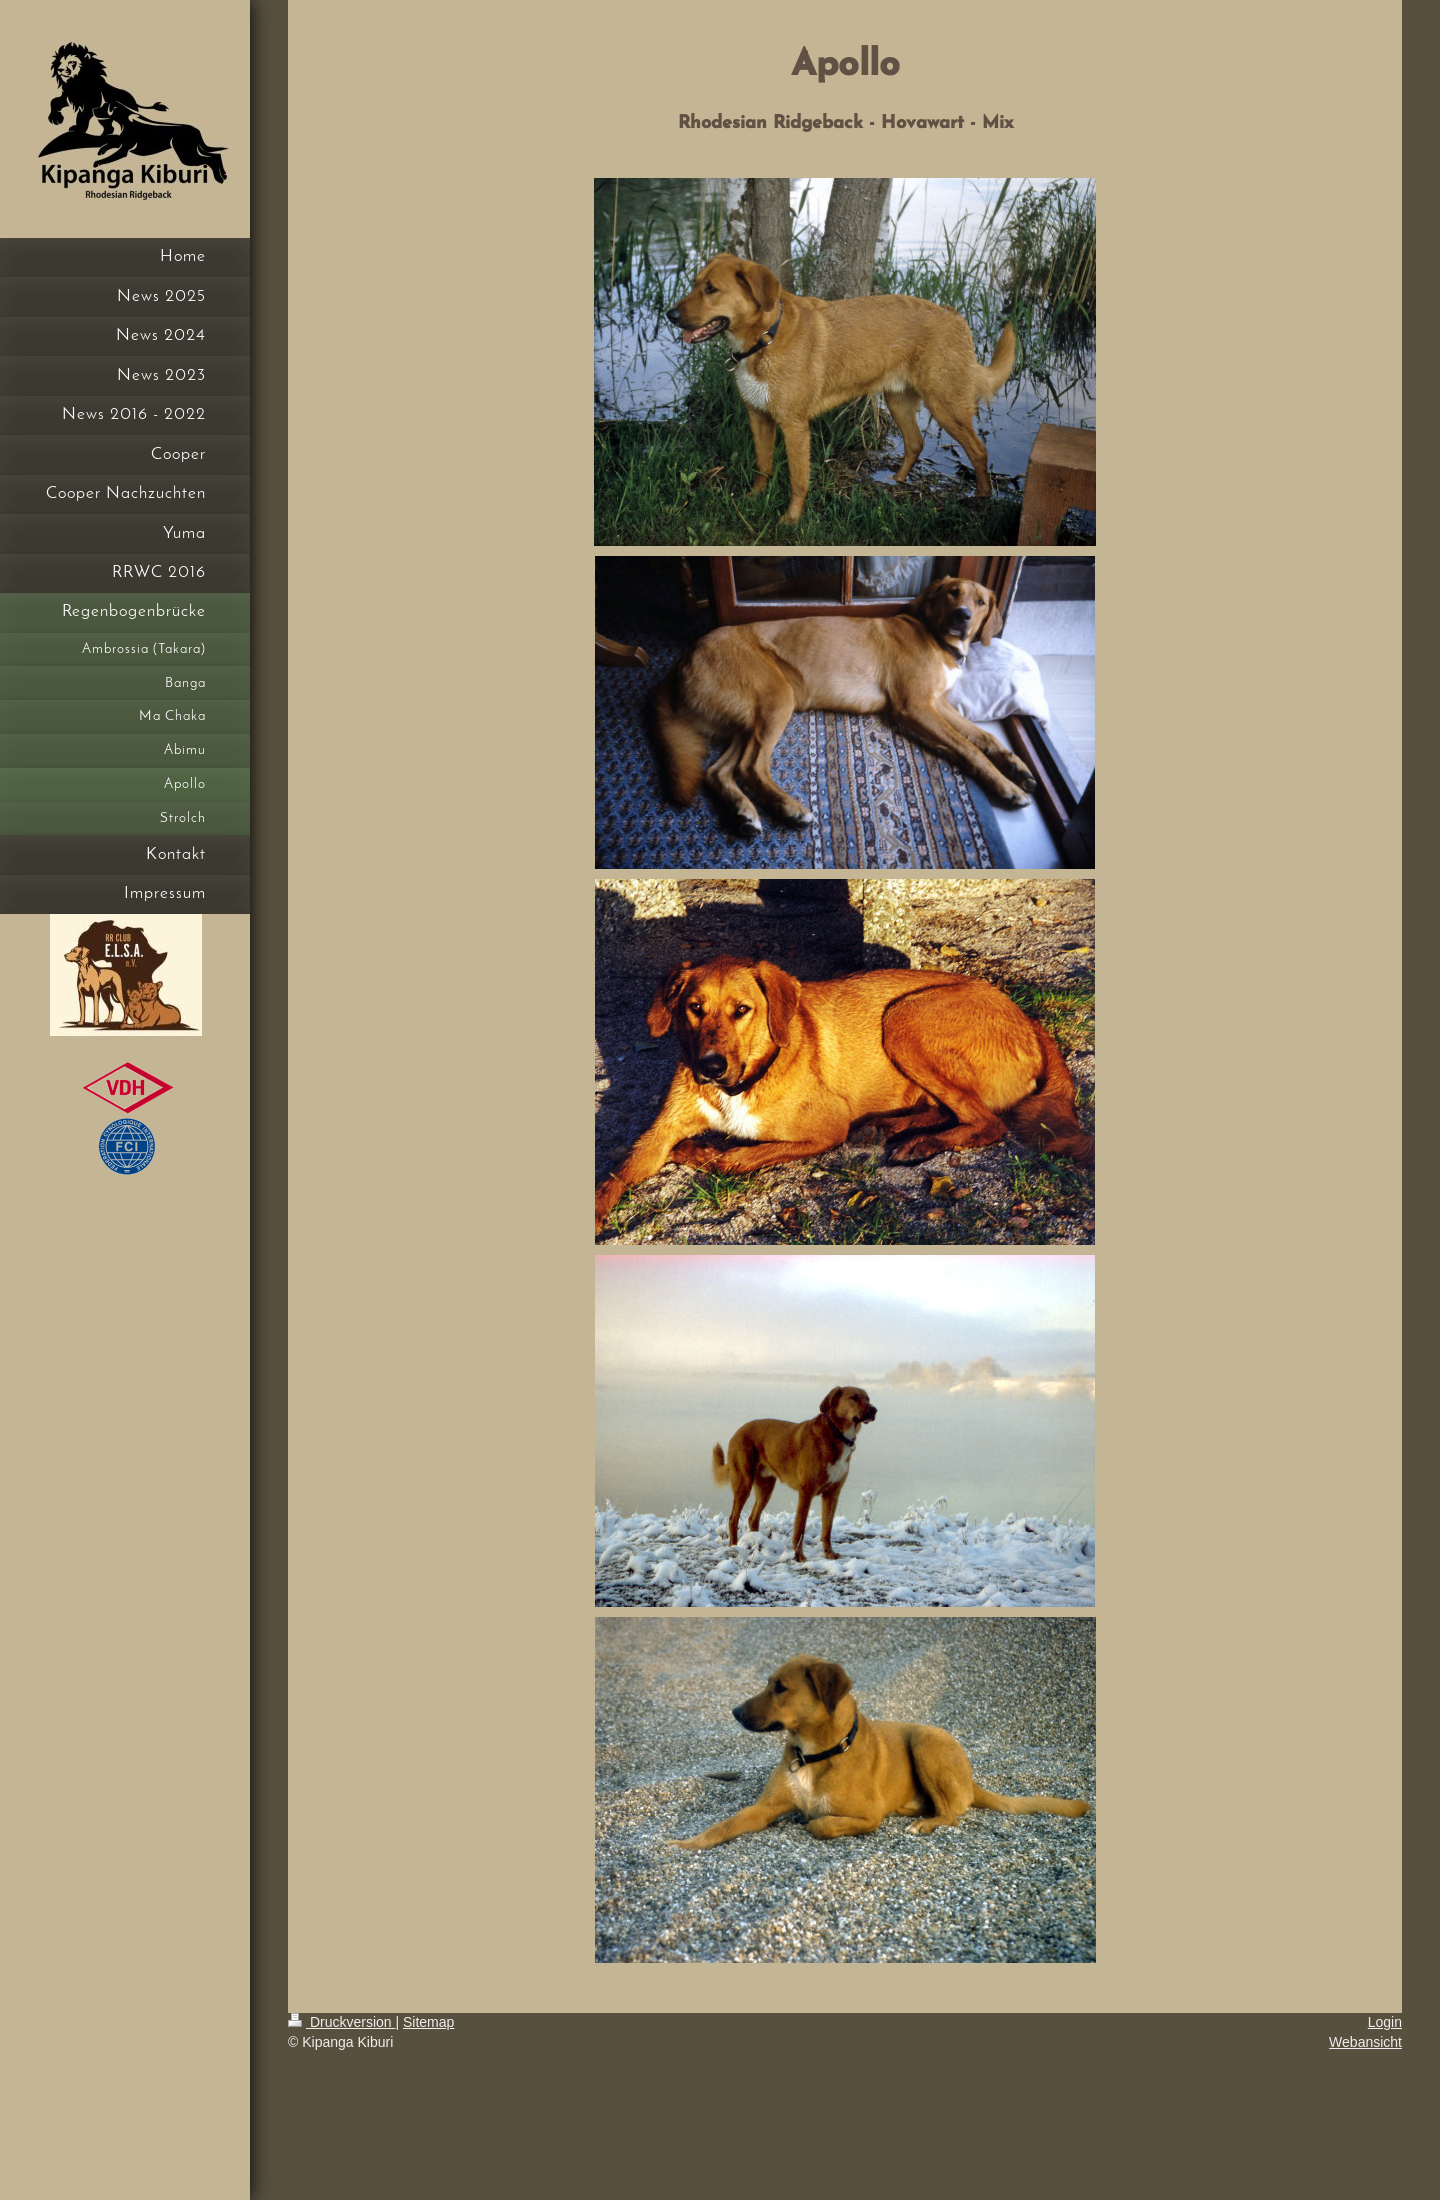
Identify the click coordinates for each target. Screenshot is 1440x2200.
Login (1385, 2022)
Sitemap (428, 2022)
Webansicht (1365, 2042)
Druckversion (341, 2022)
